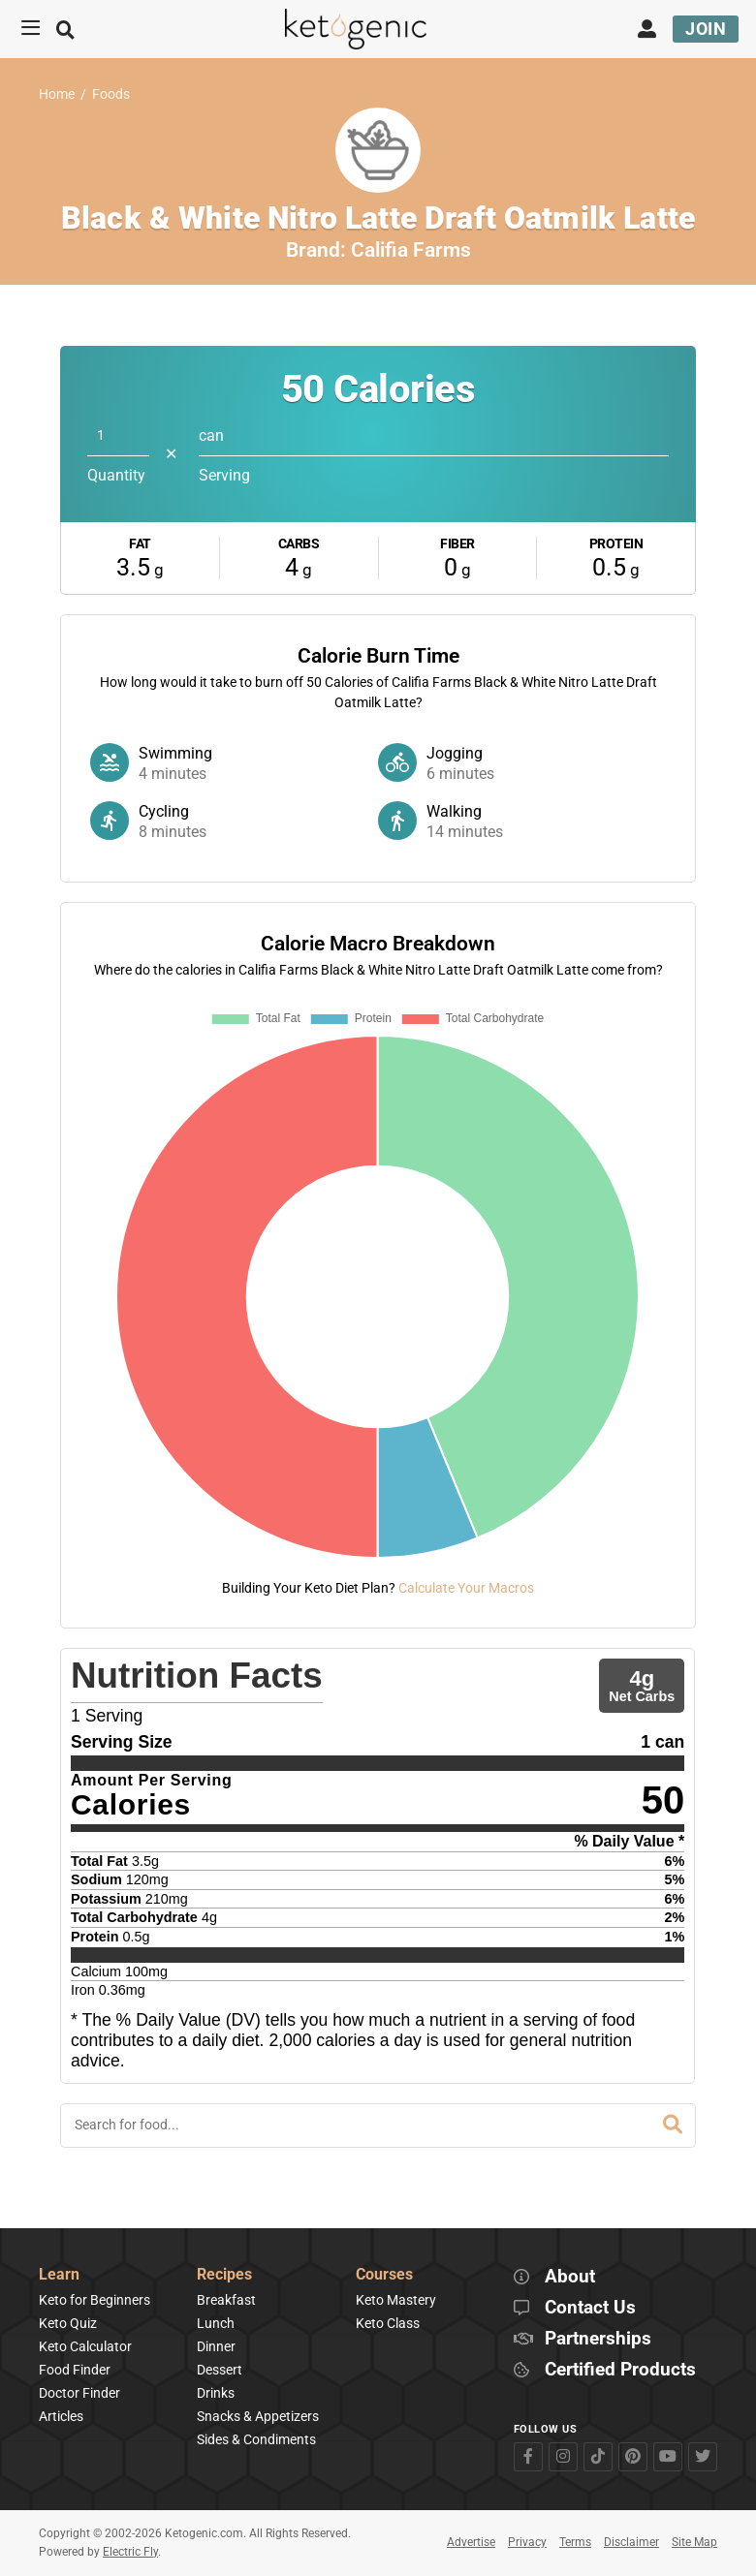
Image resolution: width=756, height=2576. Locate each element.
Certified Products (620, 2370)
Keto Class (388, 2323)
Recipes (224, 2275)
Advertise (471, 2542)
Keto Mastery (396, 2300)
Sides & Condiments (256, 2439)
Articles (61, 2416)
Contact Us (590, 2308)
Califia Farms (411, 250)
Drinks (216, 2393)
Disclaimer (631, 2542)
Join (705, 28)
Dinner (216, 2346)
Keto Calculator (85, 2346)
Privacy (527, 2542)
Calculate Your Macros (466, 1588)
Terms (575, 2542)
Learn (59, 2275)
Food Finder (74, 2369)
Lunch (216, 2323)
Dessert (219, 2369)
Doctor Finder (79, 2393)
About (570, 2277)
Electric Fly (130, 2552)
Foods (111, 94)
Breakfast (226, 2300)
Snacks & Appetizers (258, 2416)
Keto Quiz (68, 2323)
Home (57, 94)
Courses (384, 2275)
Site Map (694, 2542)
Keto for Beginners (94, 2300)
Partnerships (598, 2339)
